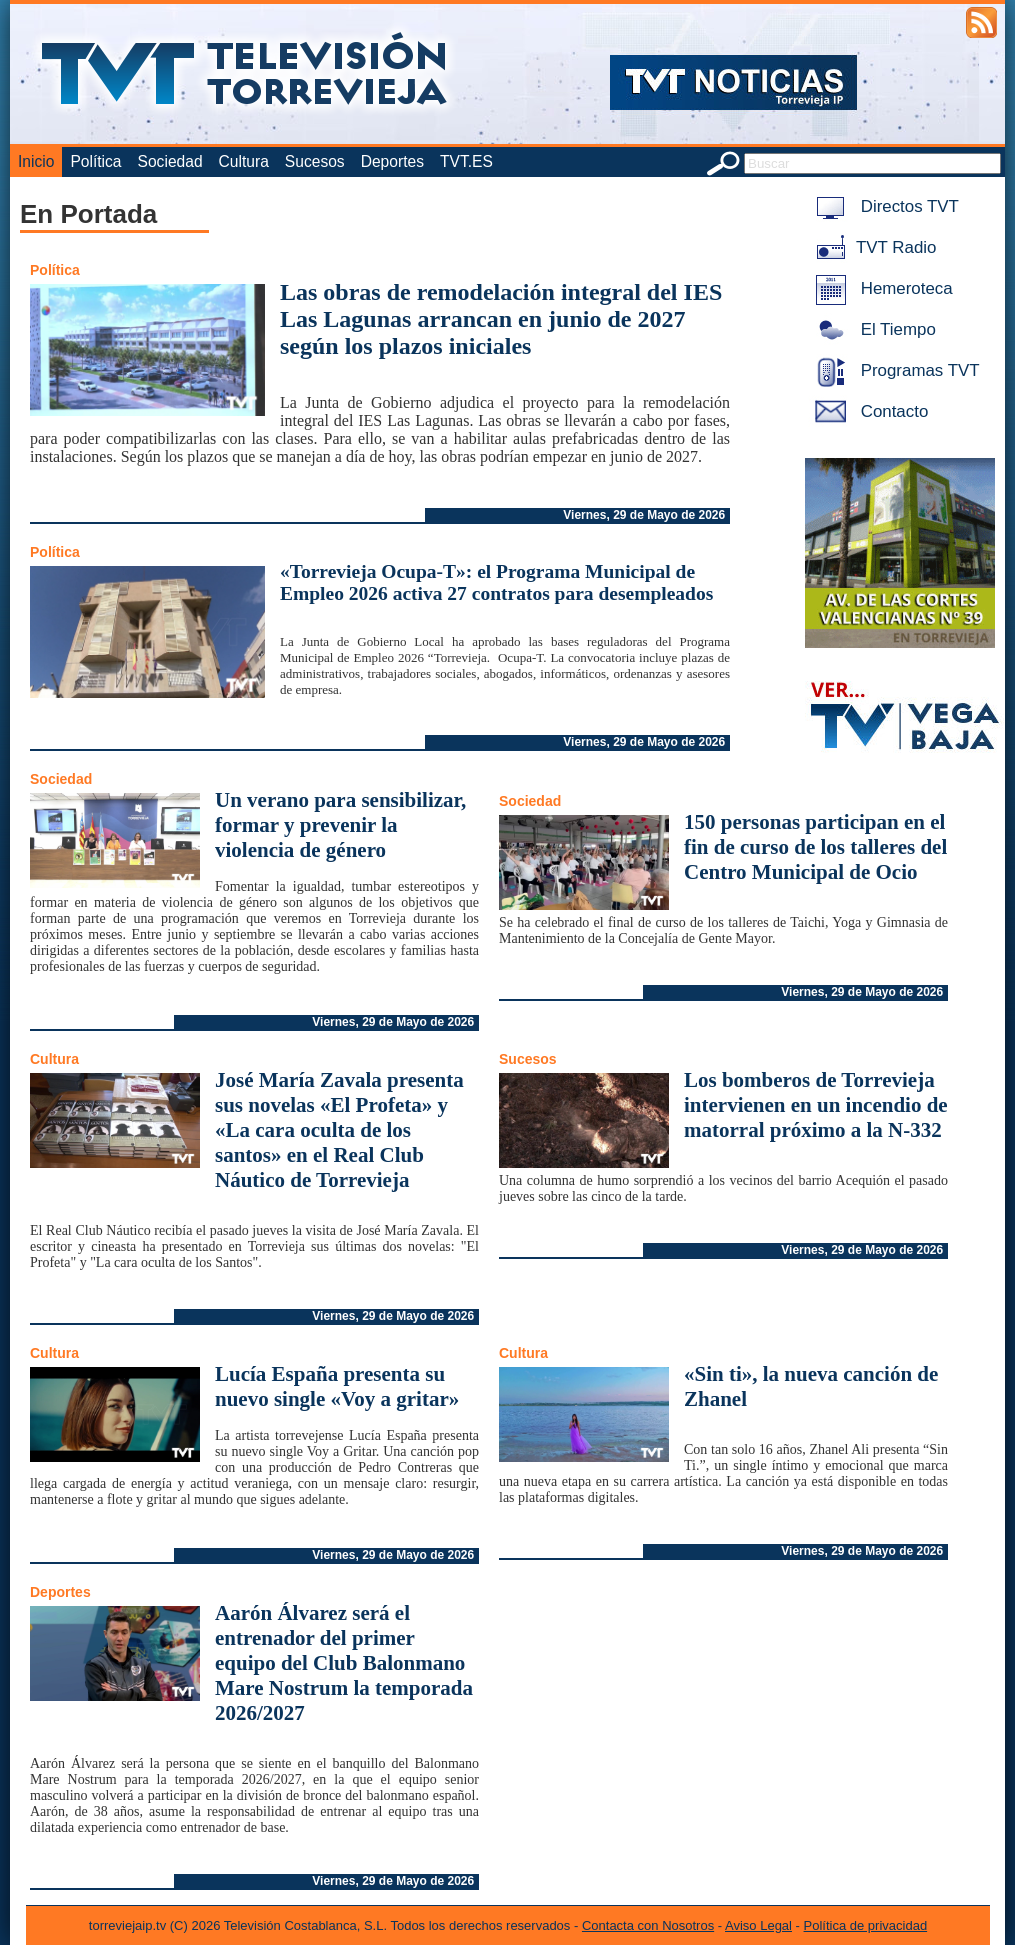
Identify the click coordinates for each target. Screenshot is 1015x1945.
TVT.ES (466, 161)
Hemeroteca (880, 288)
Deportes (392, 161)
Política (95, 161)
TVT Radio (872, 247)
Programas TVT (894, 370)
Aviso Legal (758, 1925)
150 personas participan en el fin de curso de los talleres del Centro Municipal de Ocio (815, 847)
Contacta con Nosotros (648, 1925)
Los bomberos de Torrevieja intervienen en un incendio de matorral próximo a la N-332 (816, 1105)
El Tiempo (872, 329)
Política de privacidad (866, 1925)
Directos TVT (883, 206)
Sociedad (170, 161)
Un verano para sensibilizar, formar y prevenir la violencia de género (340, 825)
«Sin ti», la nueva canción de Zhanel (811, 1386)
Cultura (244, 161)
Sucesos (315, 161)
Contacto (868, 411)
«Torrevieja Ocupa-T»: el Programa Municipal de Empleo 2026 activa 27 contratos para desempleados (496, 582)
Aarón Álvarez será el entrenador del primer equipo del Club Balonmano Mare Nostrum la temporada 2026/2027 (344, 1663)
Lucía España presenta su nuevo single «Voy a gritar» (337, 1386)
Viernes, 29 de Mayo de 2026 (644, 515)
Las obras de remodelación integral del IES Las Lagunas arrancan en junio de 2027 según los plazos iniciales (501, 319)
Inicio (36, 161)
